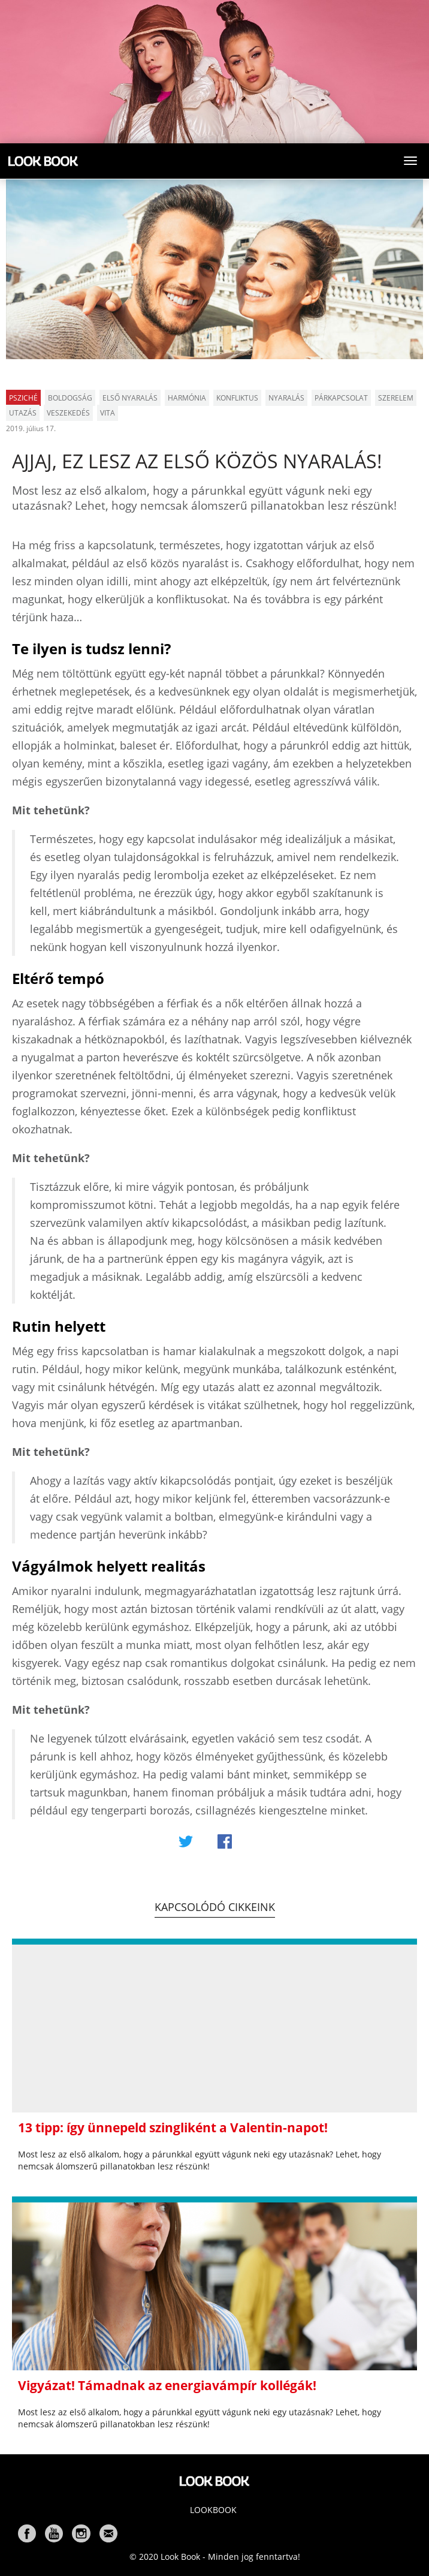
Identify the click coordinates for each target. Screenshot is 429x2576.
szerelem (395, 398)
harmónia (187, 398)
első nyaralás (130, 398)
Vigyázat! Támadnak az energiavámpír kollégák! (167, 2385)
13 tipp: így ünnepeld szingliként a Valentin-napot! (173, 2127)
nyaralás (286, 398)
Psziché (23, 398)
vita (107, 413)
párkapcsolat (341, 398)
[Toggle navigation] (410, 160)
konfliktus (237, 398)
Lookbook (213, 2509)
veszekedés (68, 413)
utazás (23, 413)
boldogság (70, 398)
